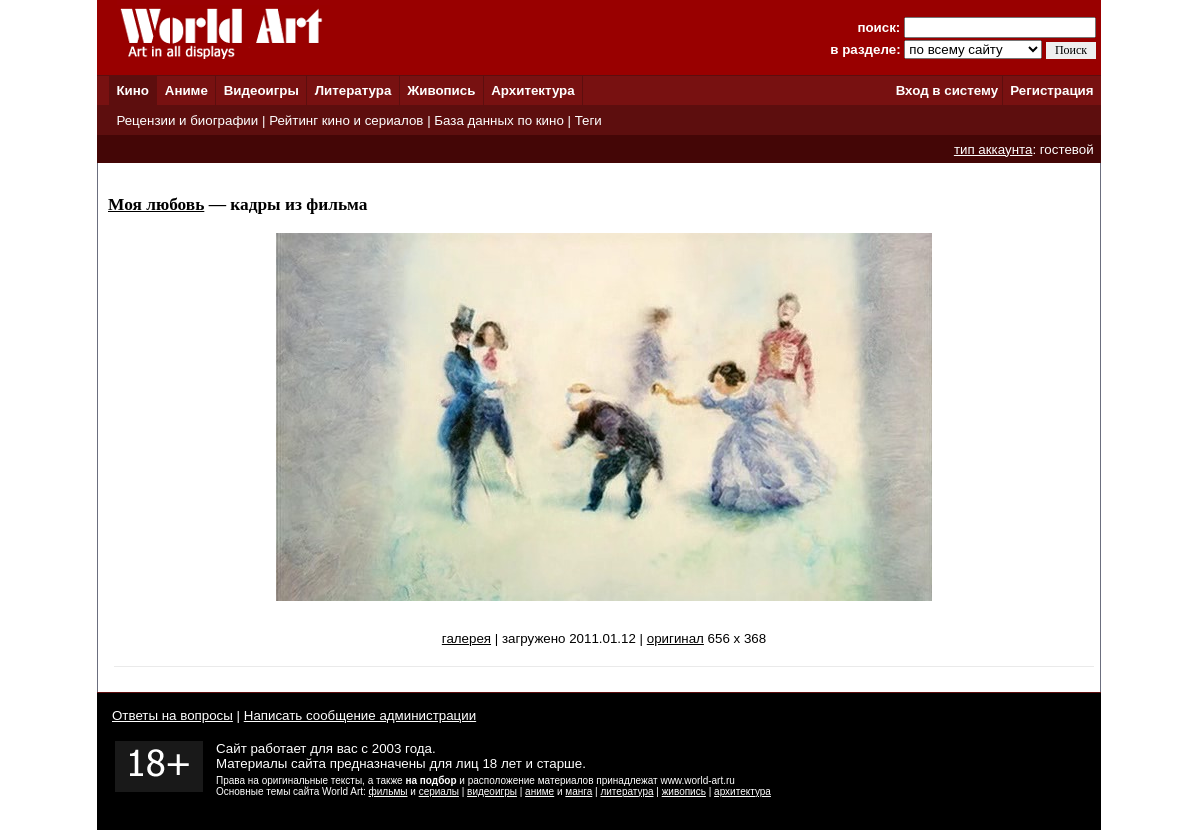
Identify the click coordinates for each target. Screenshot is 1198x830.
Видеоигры (261, 90)
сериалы (439, 791)
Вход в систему (947, 90)
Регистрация (1051, 90)
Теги (588, 120)
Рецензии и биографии (187, 120)
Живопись (441, 90)
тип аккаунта (993, 149)
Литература (353, 90)
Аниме (186, 90)
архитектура (742, 791)
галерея (466, 638)
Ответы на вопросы (172, 715)
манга (578, 791)
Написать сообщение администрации (360, 715)
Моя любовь (156, 204)
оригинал (675, 638)
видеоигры (492, 791)
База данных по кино (498, 120)
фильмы (388, 791)
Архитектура (532, 90)
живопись (684, 791)
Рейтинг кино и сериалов (346, 120)
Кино (132, 90)
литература (626, 791)
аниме (539, 791)
